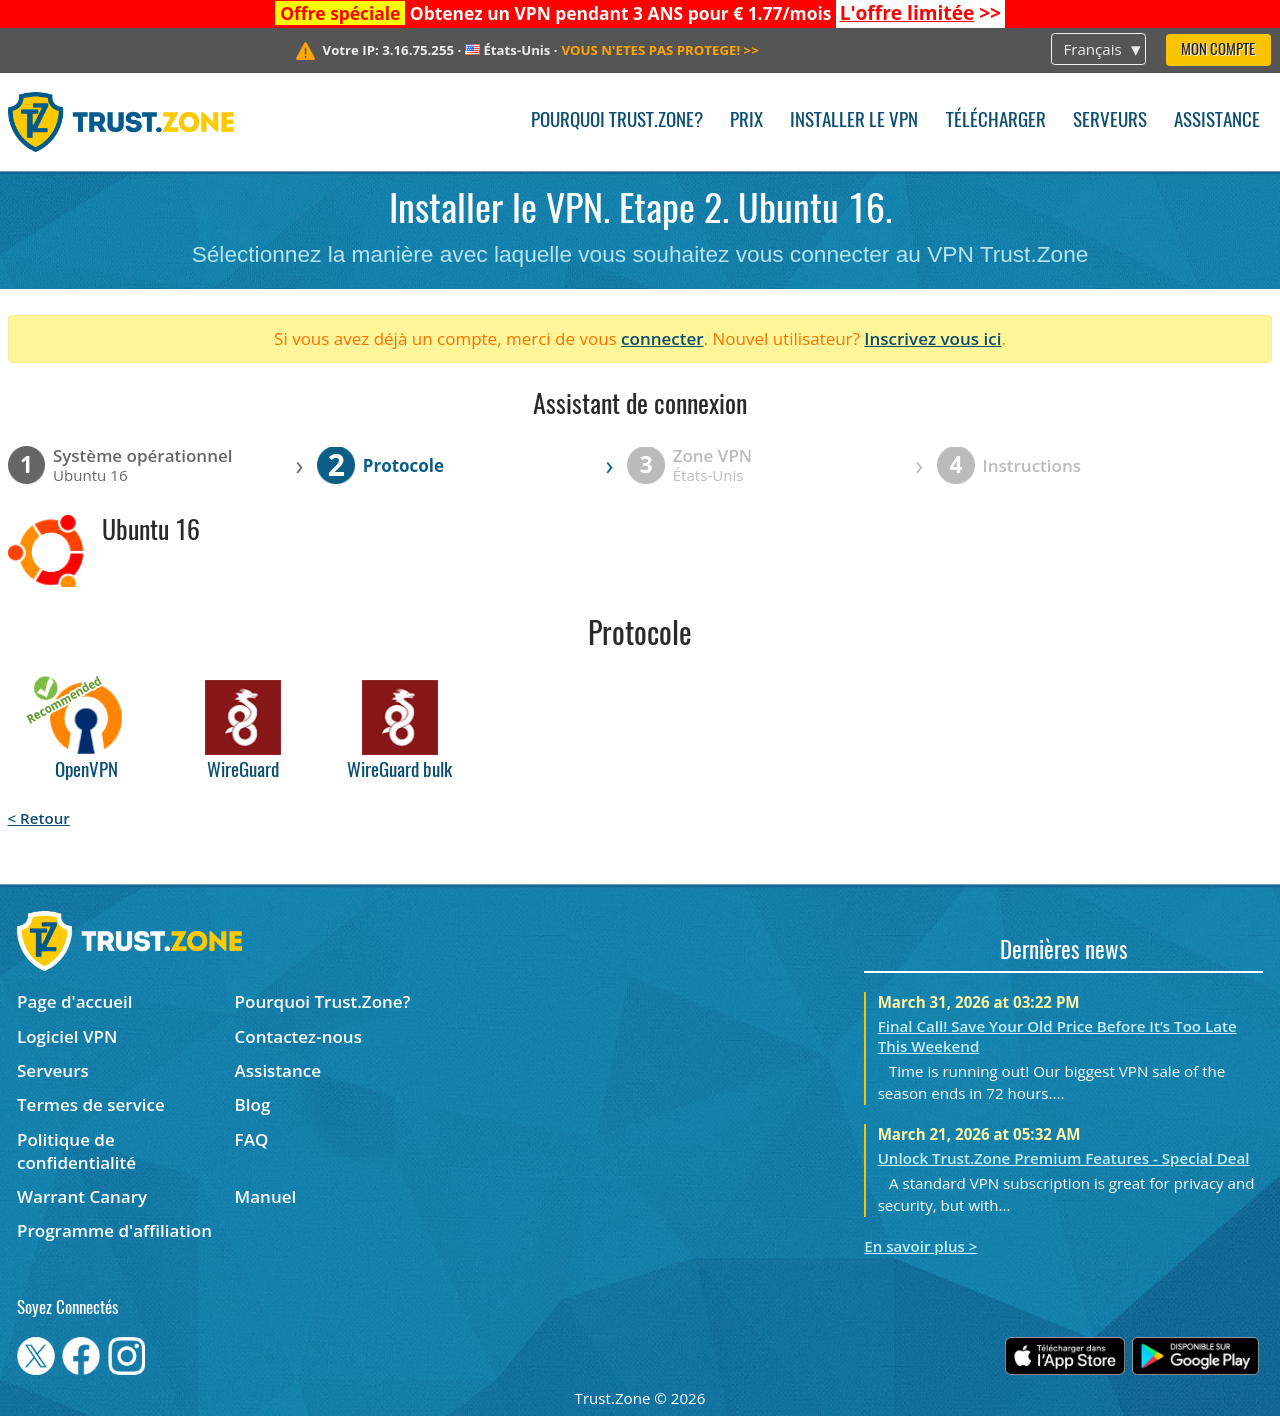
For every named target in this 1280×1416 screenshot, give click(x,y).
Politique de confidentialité (76, 1151)
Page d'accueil (74, 1001)
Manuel (266, 1196)
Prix (746, 121)
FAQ (252, 1139)
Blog (253, 1104)
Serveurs (1110, 121)
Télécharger (996, 121)
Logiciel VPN (67, 1036)
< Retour (39, 818)
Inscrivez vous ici (932, 338)
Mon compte (1218, 50)
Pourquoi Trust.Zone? (617, 121)
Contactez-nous (298, 1036)
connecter (662, 338)
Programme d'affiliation (114, 1230)
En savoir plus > (920, 1246)
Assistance (1217, 121)
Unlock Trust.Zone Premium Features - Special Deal (1064, 1158)
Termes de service (91, 1104)
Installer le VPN (854, 121)
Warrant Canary (82, 1196)
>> (920, 13)
